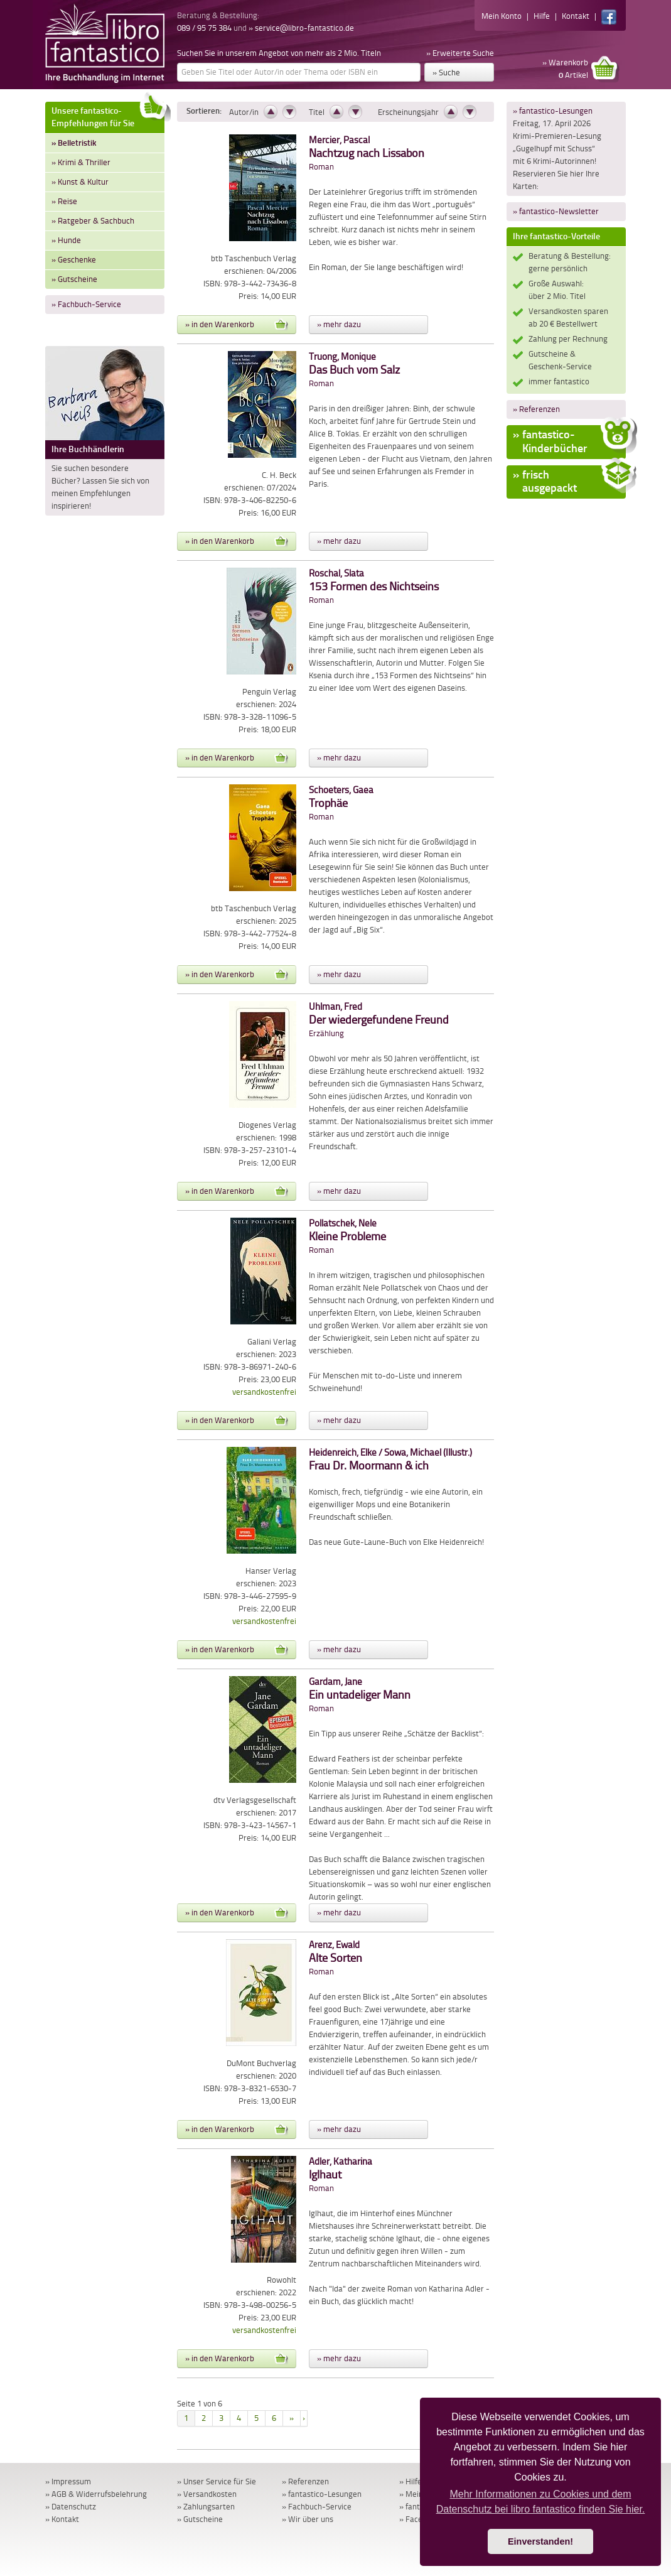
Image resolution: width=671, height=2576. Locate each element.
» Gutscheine (74, 279)
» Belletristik (73, 143)
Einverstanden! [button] (540, 2541)
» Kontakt (62, 2519)
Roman (366, 153)
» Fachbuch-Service (86, 304)
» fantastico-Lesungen (553, 111)
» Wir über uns (307, 2519)
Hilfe (542, 16)
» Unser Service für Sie (216, 2481)
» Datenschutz (70, 2506)
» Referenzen (536, 409)
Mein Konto (501, 16)
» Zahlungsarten (206, 2506)
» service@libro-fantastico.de (301, 28)
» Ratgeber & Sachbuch (92, 220)
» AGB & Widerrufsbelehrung (96, 2494)
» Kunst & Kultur (80, 182)
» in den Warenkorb (236, 324)
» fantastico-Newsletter (556, 211)
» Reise (64, 201)
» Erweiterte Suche (460, 53)
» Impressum (68, 2481)
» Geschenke (73, 259)
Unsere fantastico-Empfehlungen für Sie (107, 115)
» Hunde (66, 240)
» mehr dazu (339, 324)
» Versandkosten (207, 2494)
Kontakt (575, 16)
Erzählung (379, 1020)
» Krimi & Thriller (80, 162)
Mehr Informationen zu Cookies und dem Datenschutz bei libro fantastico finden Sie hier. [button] (540, 2501)
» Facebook (419, 2519)
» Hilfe (410, 2481)
